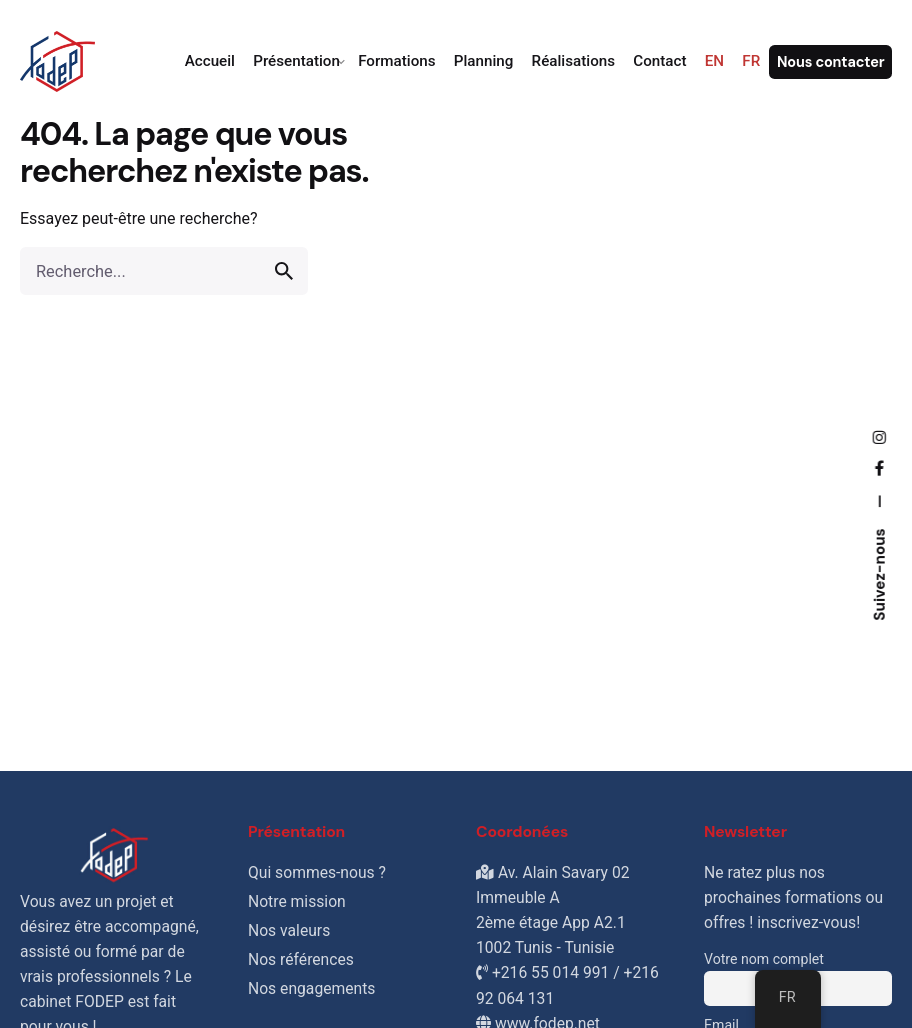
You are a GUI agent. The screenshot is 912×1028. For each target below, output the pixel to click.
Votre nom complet (764, 959)
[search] (284, 271)
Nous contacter (830, 62)
